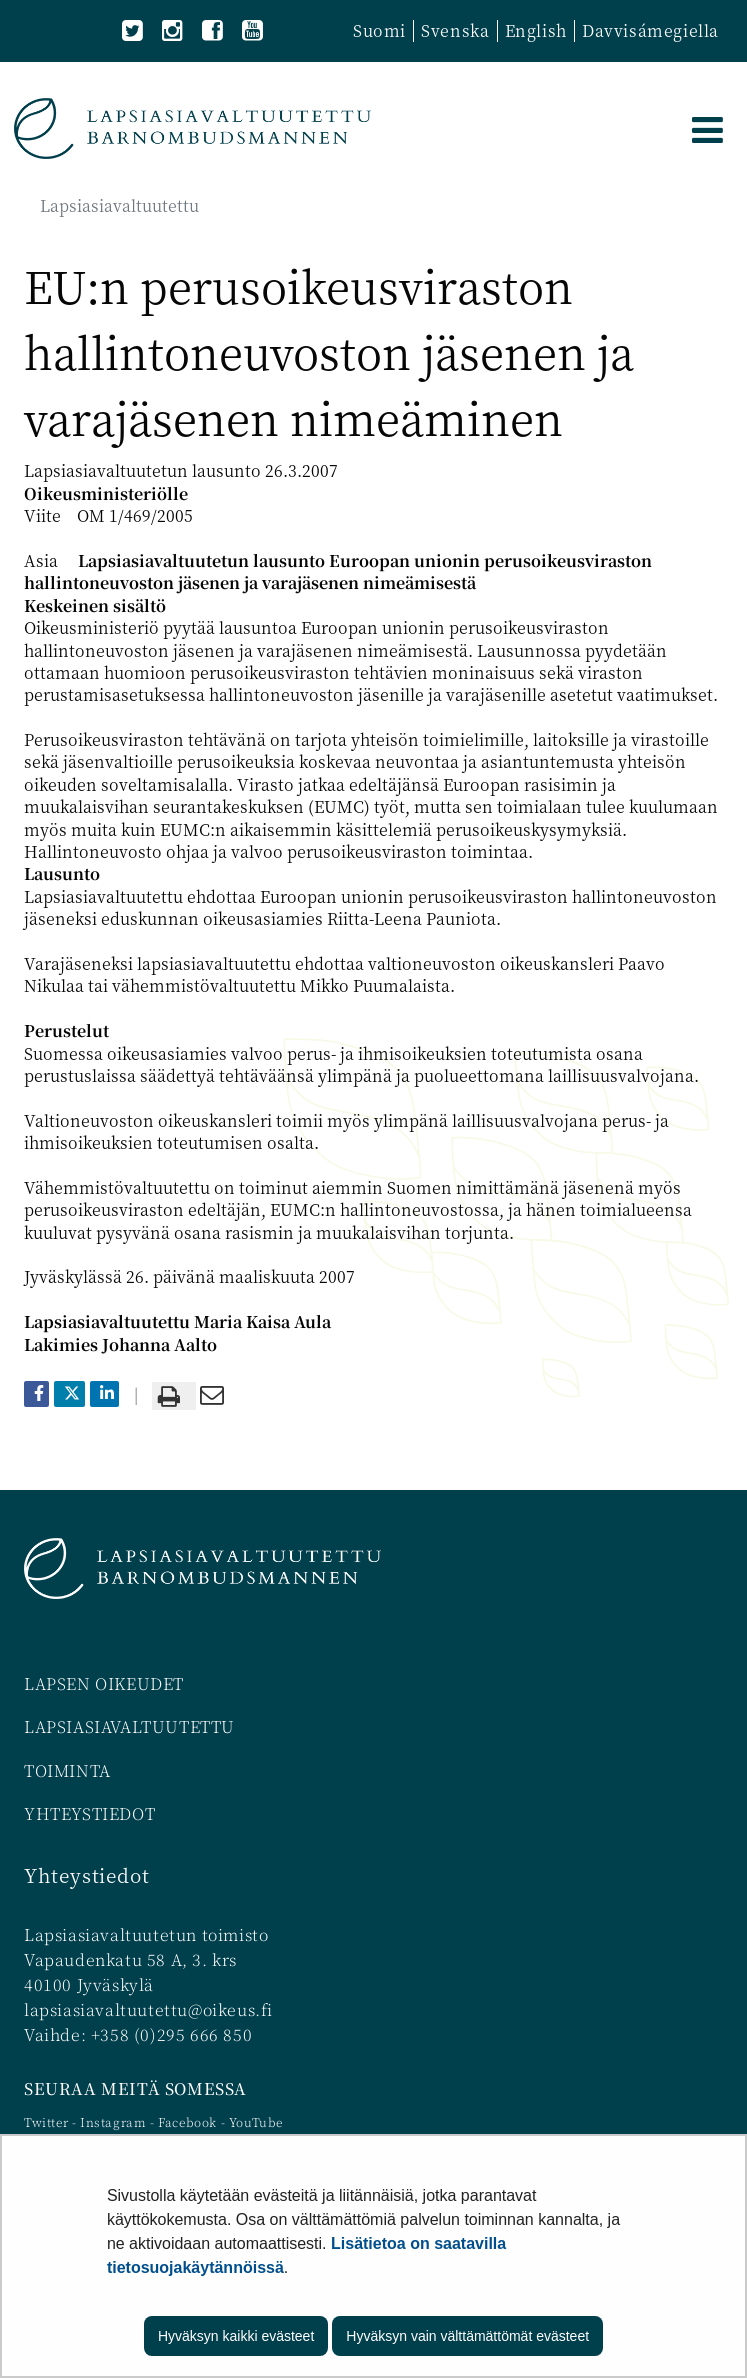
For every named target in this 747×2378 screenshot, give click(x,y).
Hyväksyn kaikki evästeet (236, 2336)
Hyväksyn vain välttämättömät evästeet (467, 2336)
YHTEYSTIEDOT (89, 1813)
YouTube (256, 2121)
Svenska (455, 30)
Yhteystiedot (86, 1874)
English (536, 30)
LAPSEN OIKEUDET (104, 1683)
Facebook (187, 2121)
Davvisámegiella (650, 30)
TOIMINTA (67, 1770)
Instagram (115, 2121)
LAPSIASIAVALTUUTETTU (129, 1726)
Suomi (379, 30)
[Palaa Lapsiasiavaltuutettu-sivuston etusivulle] (192, 128)
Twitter (48, 2121)
